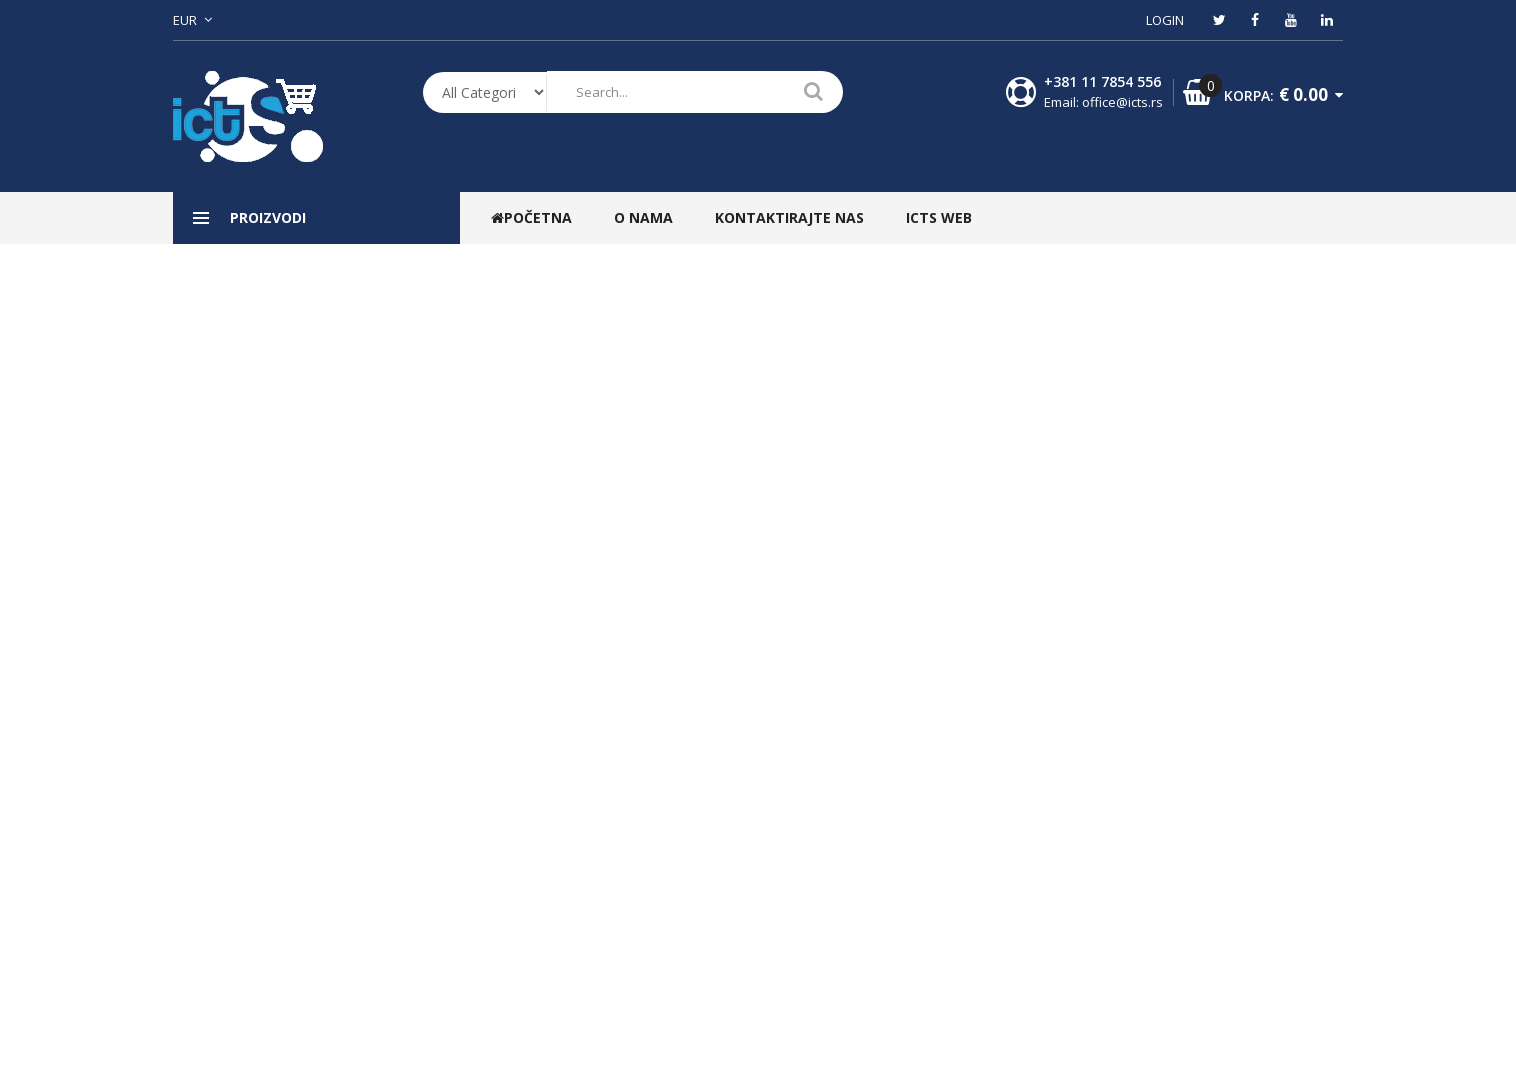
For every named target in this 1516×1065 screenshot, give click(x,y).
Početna (531, 217)
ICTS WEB (939, 217)
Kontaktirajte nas (789, 217)
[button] (200, 20)
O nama (643, 217)
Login (1165, 20)
